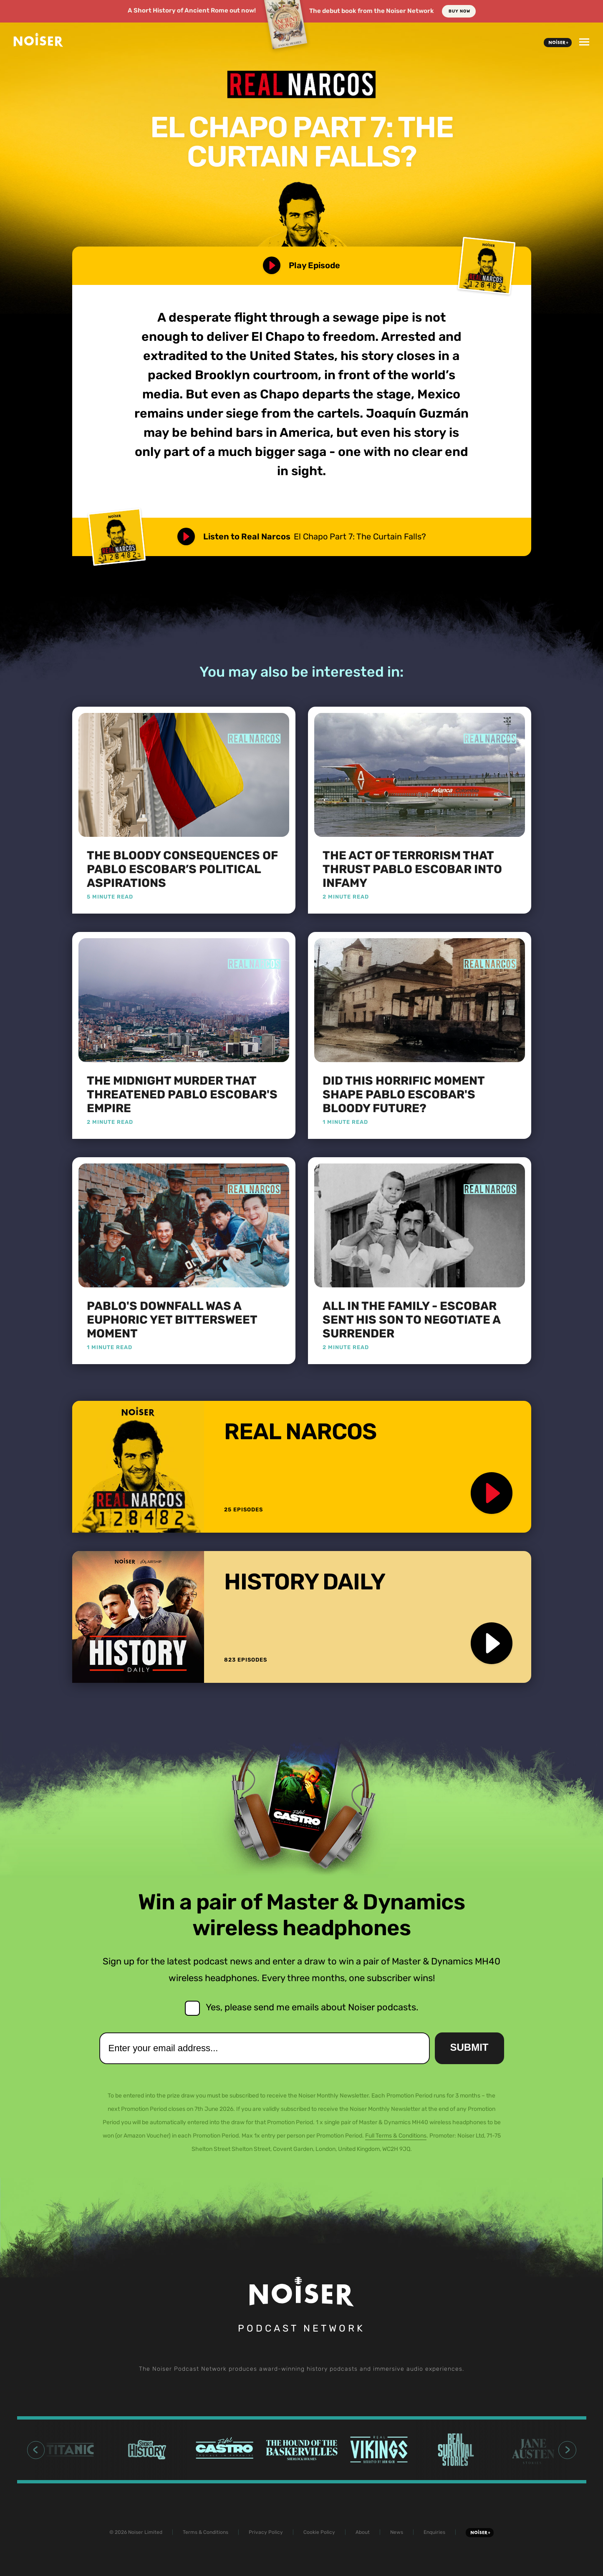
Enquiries (434, 2532)
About (363, 2532)
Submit (469, 2047)
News (396, 2532)
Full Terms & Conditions (395, 2135)
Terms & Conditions (205, 2532)
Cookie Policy (319, 2532)
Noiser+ (558, 42)
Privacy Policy (266, 2532)
